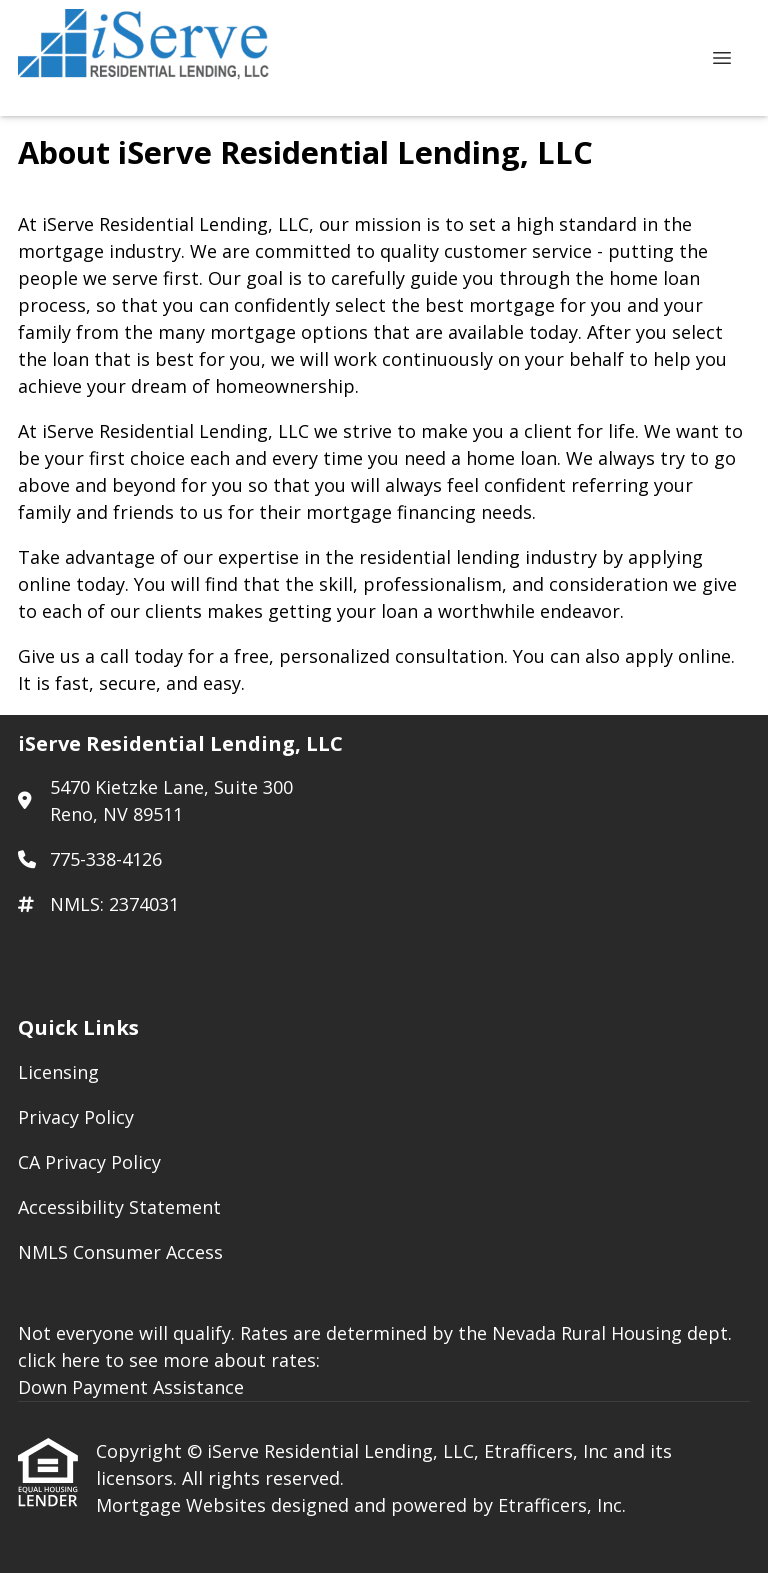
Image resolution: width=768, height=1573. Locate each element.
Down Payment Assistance (131, 1387)
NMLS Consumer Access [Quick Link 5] (120, 1252)
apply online (678, 656)
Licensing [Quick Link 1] (58, 1072)
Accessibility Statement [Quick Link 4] (119, 1207)
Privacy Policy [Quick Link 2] (76, 1117)
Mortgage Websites (183, 1505)
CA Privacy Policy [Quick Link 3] (89, 1162)
